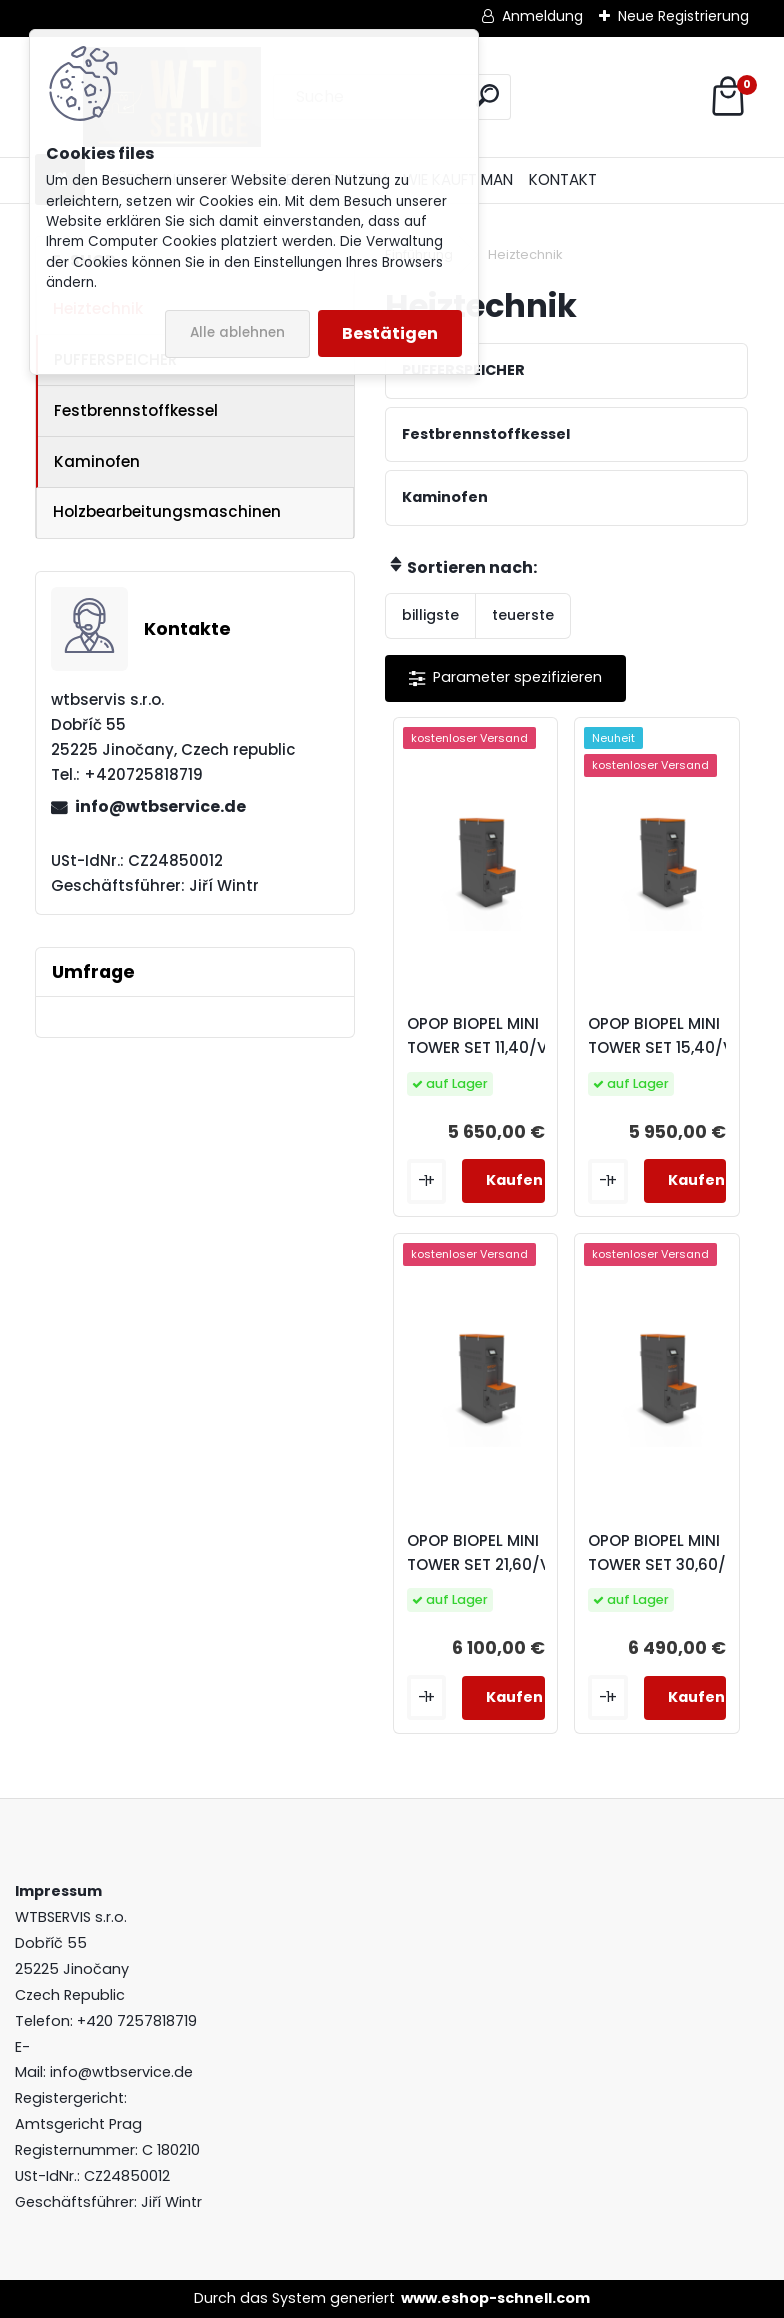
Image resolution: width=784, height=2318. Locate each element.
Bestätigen (390, 333)
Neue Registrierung (683, 16)
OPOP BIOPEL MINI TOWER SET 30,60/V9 (667, 1552)
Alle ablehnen (237, 332)
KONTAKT (563, 179)
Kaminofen (97, 461)
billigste (430, 615)
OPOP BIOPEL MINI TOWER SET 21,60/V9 (484, 1552)
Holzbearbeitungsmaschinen (167, 511)
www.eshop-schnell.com (495, 2298)
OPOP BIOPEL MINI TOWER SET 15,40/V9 (666, 1035)
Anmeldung (542, 16)
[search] (487, 95)
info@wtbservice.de (160, 806)
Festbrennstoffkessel (136, 410)
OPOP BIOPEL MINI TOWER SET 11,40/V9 (482, 1035)
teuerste (523, 615)
